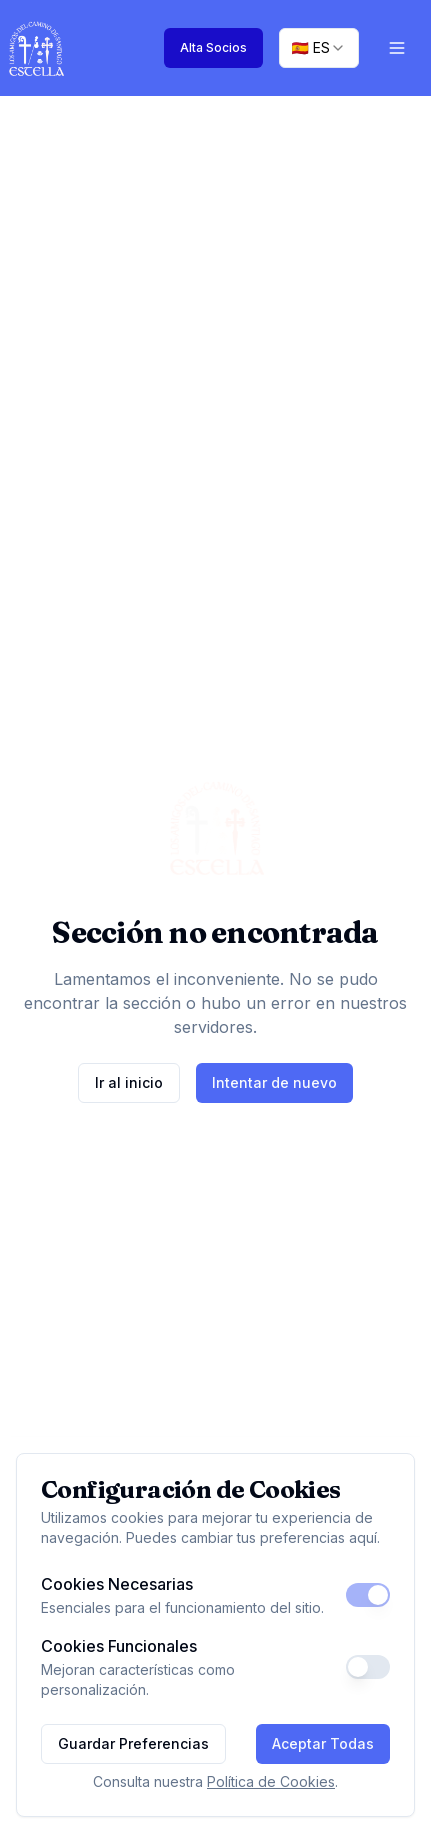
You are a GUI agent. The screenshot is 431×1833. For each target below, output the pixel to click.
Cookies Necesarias (117, 1584)
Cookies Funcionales (119, 1646)
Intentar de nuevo (274, 1082)
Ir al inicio (129, 1082)
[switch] (368, 1595)
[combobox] (319, 48)
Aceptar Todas (323, 1743)
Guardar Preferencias (133, 1743)
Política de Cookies (271, 1781)
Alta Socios (213, 47)
